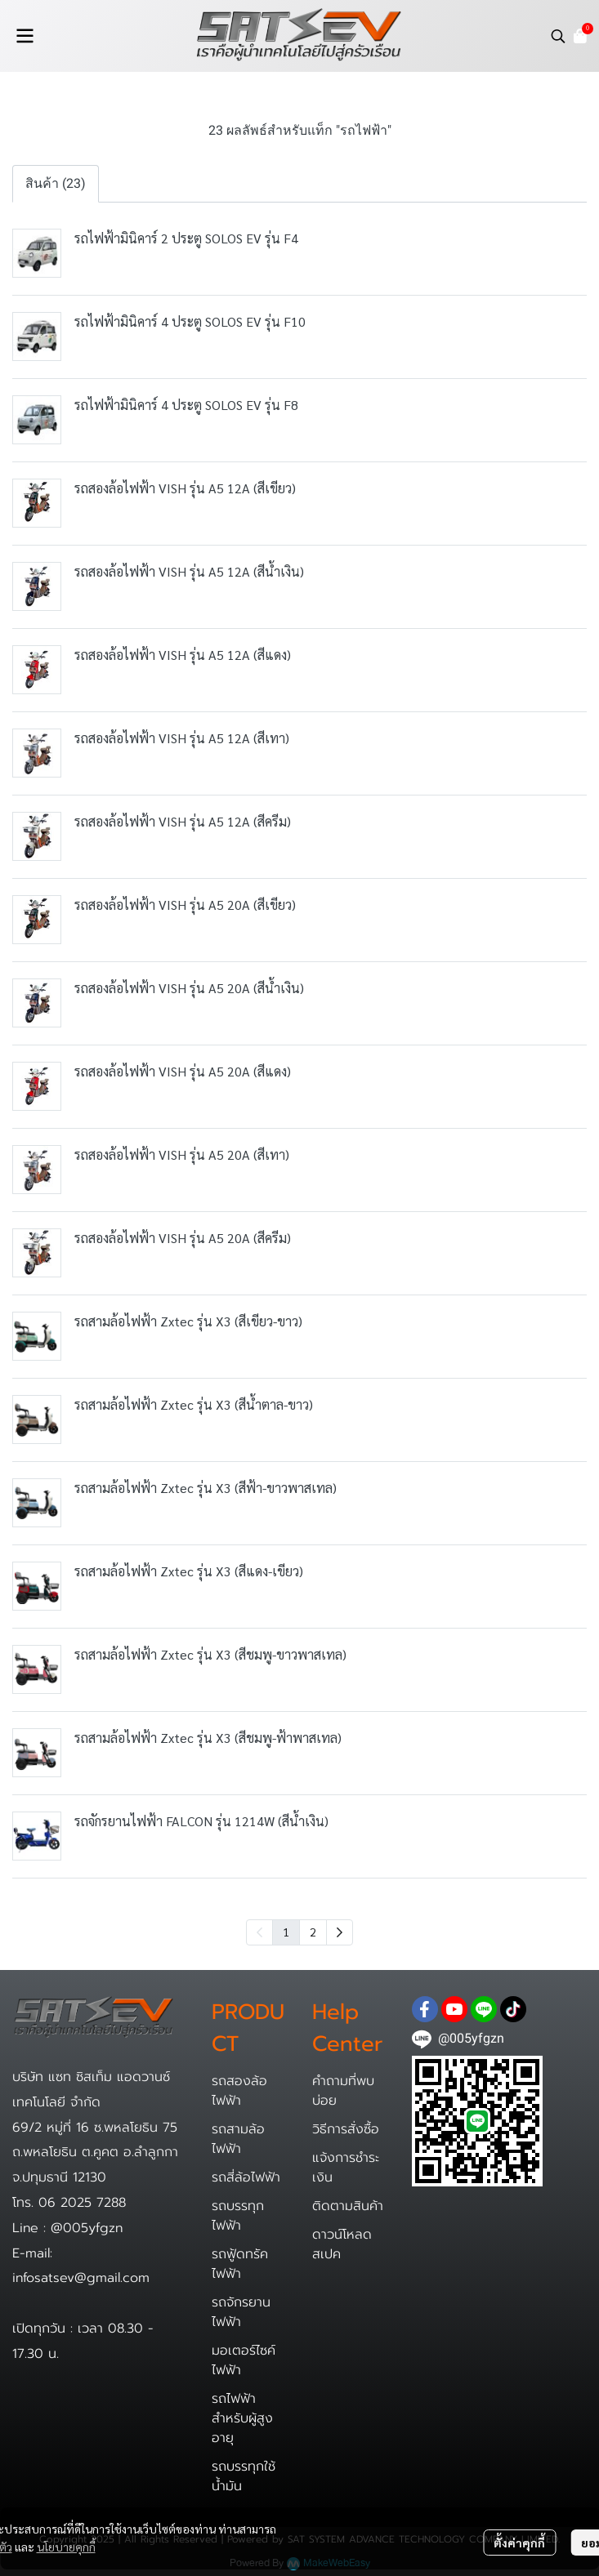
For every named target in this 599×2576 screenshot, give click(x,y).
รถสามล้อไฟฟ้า (238, 2139)
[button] (558, 36)
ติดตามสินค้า (347, 2206)
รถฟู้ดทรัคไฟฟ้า (240, 2264)
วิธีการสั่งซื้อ (345, 2129)
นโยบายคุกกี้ (66, 2546)
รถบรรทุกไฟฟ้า (238, 2215)
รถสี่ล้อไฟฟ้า (246, 2177)
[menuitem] (339, 1932)
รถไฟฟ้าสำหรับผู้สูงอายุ (242, 2418)
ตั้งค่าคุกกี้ (519, 2542)
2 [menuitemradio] (313, 1931)
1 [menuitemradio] (286, 1931)
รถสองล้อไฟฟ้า (239, 2090)
